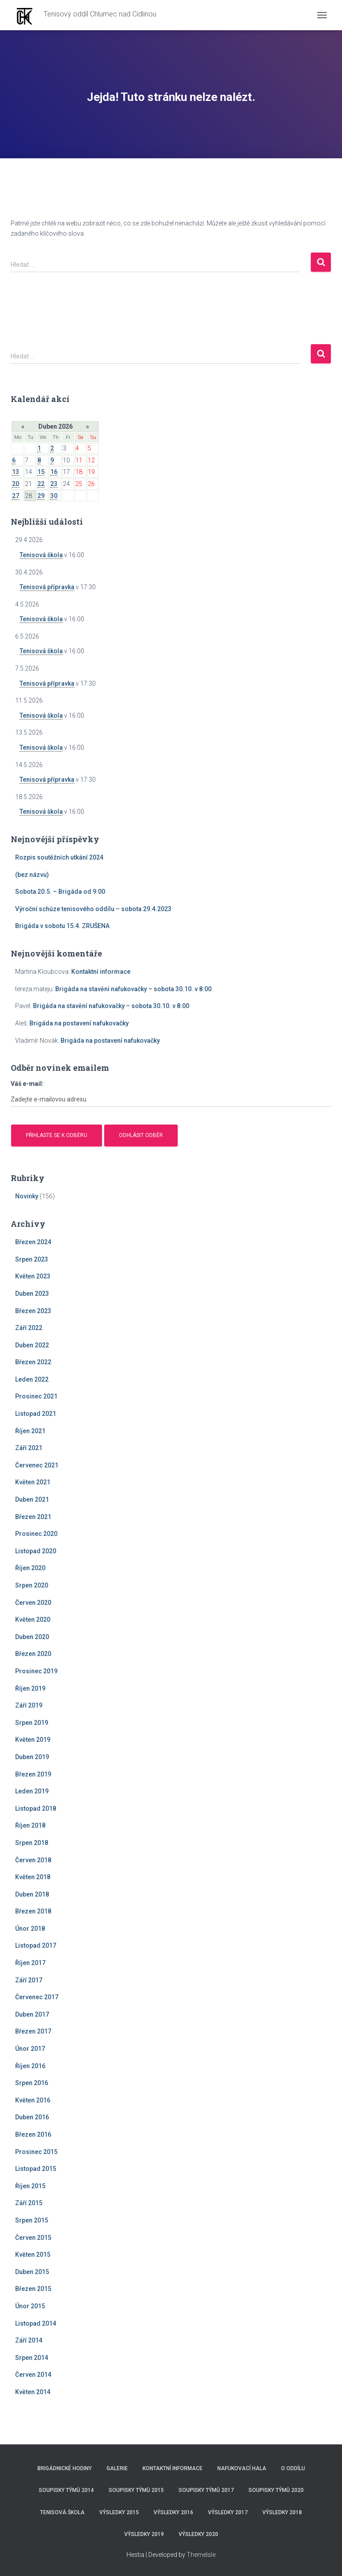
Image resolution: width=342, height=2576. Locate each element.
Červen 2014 (33, 2374)
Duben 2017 (32, 2014)
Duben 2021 (32, 1499)
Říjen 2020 (30, 1567)
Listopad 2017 (35, 1945)
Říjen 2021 (30, 1431)
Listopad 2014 (35, 2323)
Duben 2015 (32, 2271)
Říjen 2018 (30, 1825)
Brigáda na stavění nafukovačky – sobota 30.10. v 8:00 (133, 989)
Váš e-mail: (27, 1083)
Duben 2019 (32, 1756)
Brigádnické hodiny (64, 2468)
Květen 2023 (32, 1276)
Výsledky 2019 (144, 2534)
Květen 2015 (32, 2254)
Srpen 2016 (31, 2082)
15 (41, 471)
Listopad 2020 (35, 1551)
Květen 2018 (32, 1877)
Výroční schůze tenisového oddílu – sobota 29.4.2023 (93, 908)
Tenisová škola (41, 555)
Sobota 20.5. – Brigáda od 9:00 (60, 891)
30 (53, 495)
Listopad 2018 (35, 1808)
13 (15, 471)
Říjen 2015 (30, 2186)
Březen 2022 (33, 1362)
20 (15, 483)
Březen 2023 (33, 1310)
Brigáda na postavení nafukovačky (79, 1023)
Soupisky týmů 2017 (206, 2490)
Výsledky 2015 (119, 2512)
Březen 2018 (33, 1911)
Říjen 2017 (30, 1962)
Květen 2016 (32, 2100)
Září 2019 (28, 1705)
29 (41, 495)
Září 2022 (28, 1327)
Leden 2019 (32, 1791)
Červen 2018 (33, 1860)
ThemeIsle (201, 2554)
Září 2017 (28, 1980)
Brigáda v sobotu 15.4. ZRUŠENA (62, 925)
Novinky (26, 1196)
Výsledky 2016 (173, 2512)
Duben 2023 (32, 1293)
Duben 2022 (32, 1345)
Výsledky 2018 (282, 2512)
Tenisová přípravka (47, 587)
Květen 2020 (32, 1619)
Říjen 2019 (30, 1688)
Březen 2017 (33, 2031)
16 (53, 471)
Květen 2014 (32, 2391)
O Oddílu (293, 2468)
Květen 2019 (32, 1739)
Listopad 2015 (35, 2168)
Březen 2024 (33, 1242)
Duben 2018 (32, 1894)
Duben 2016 (32, 2117)
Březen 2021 (33, 1516)
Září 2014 (28, 2340)
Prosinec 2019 (36, 1671)
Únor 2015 (30, 2306)
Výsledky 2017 (228, 2512)
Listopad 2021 (35, 1413)
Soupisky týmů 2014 (66, 2490)
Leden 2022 (32, 1379)
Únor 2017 (30, 2048)
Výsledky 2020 (198, 2534)
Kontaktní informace (100, 971)
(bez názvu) (32, 874)
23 (53, 483)
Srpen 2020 (31, 1585)
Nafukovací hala (241, 2468)
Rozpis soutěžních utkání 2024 (59, 857)
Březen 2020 (33, 1653)
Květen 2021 (32, 1482)
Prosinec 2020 (36, 1533)
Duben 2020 (32, 1636)
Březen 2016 (33, 2134)
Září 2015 (28, 2202)
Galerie (117, 2468)
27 (15, 495)
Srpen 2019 (31, 1722)
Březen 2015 (33, 2288)
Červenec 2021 (36, 1465)
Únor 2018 (30, 1928)
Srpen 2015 (31, 2220)
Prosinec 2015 (36, 2151)
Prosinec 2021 (36, 1396)
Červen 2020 (33, 1602)
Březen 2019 (33, 1774)
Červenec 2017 (36, 1997)
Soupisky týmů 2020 (276, 2490)
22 (41, 483)
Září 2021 (28, 1447)
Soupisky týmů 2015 (136, 2490)
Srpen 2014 (31, 2357)
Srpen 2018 (31, 1842)
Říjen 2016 (30, 2066)
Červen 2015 (33, 2237)
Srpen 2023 (31, 1259)
